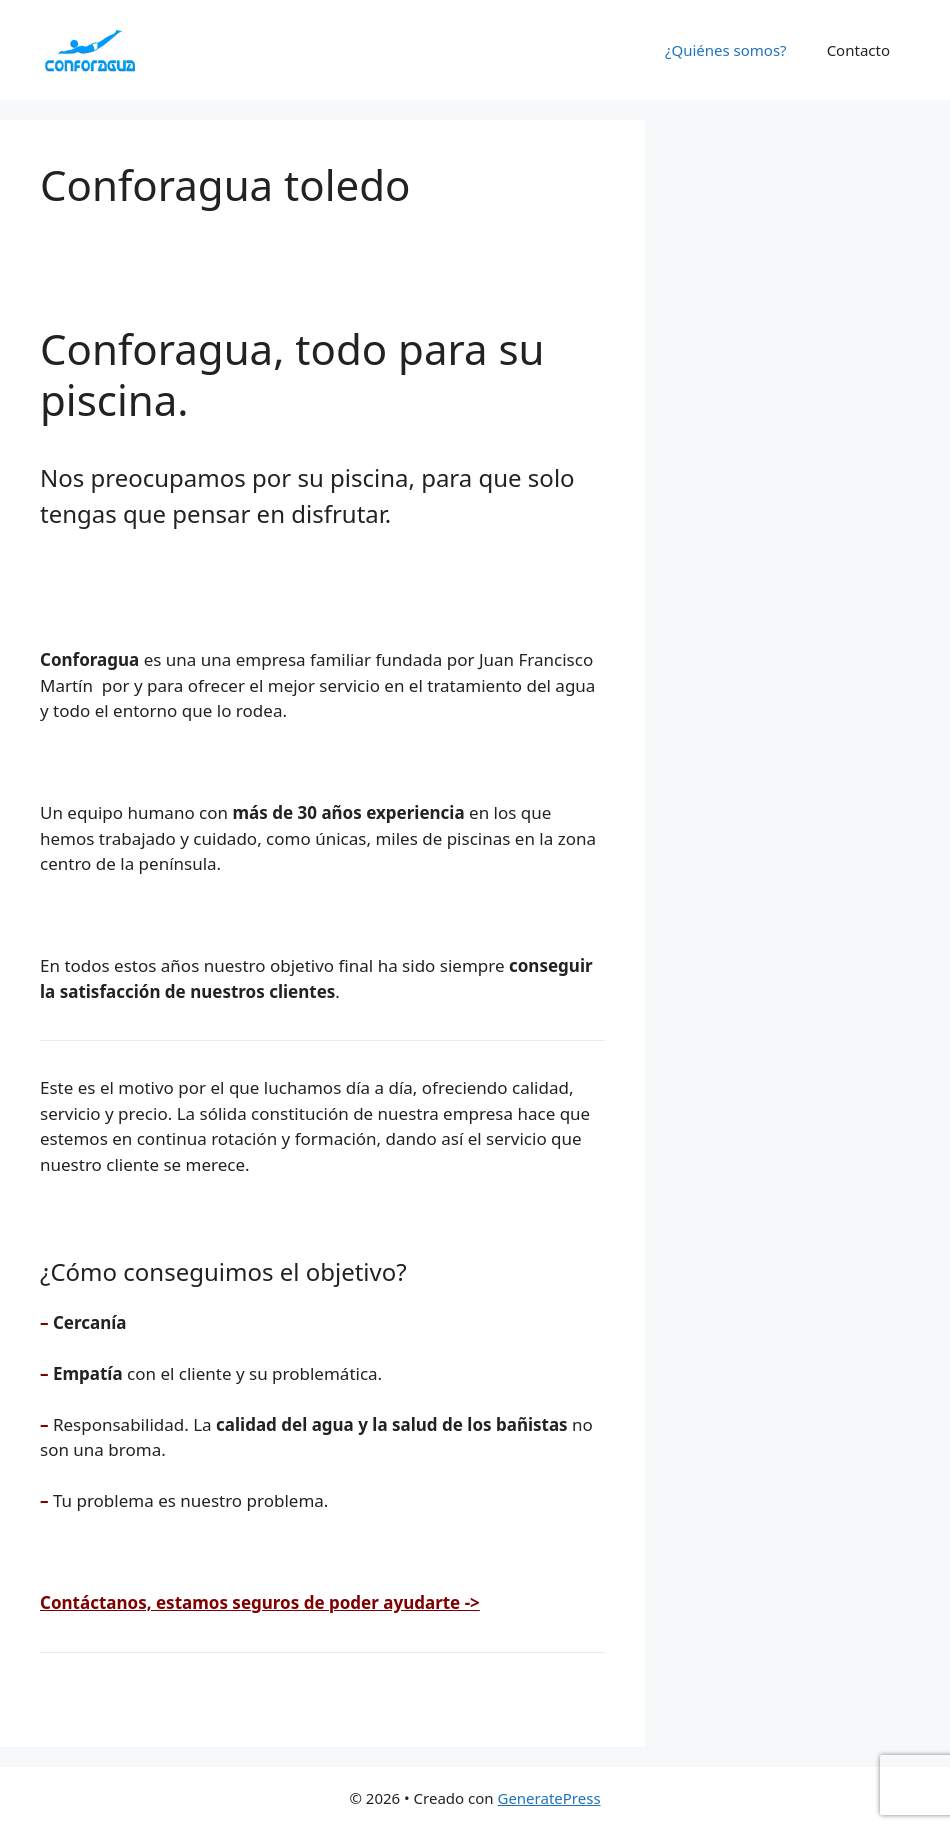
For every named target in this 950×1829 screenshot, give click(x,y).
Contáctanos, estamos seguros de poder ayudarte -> (260, 1602)
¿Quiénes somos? (726, 50)
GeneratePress (548, 1798)
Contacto (858, 50)
